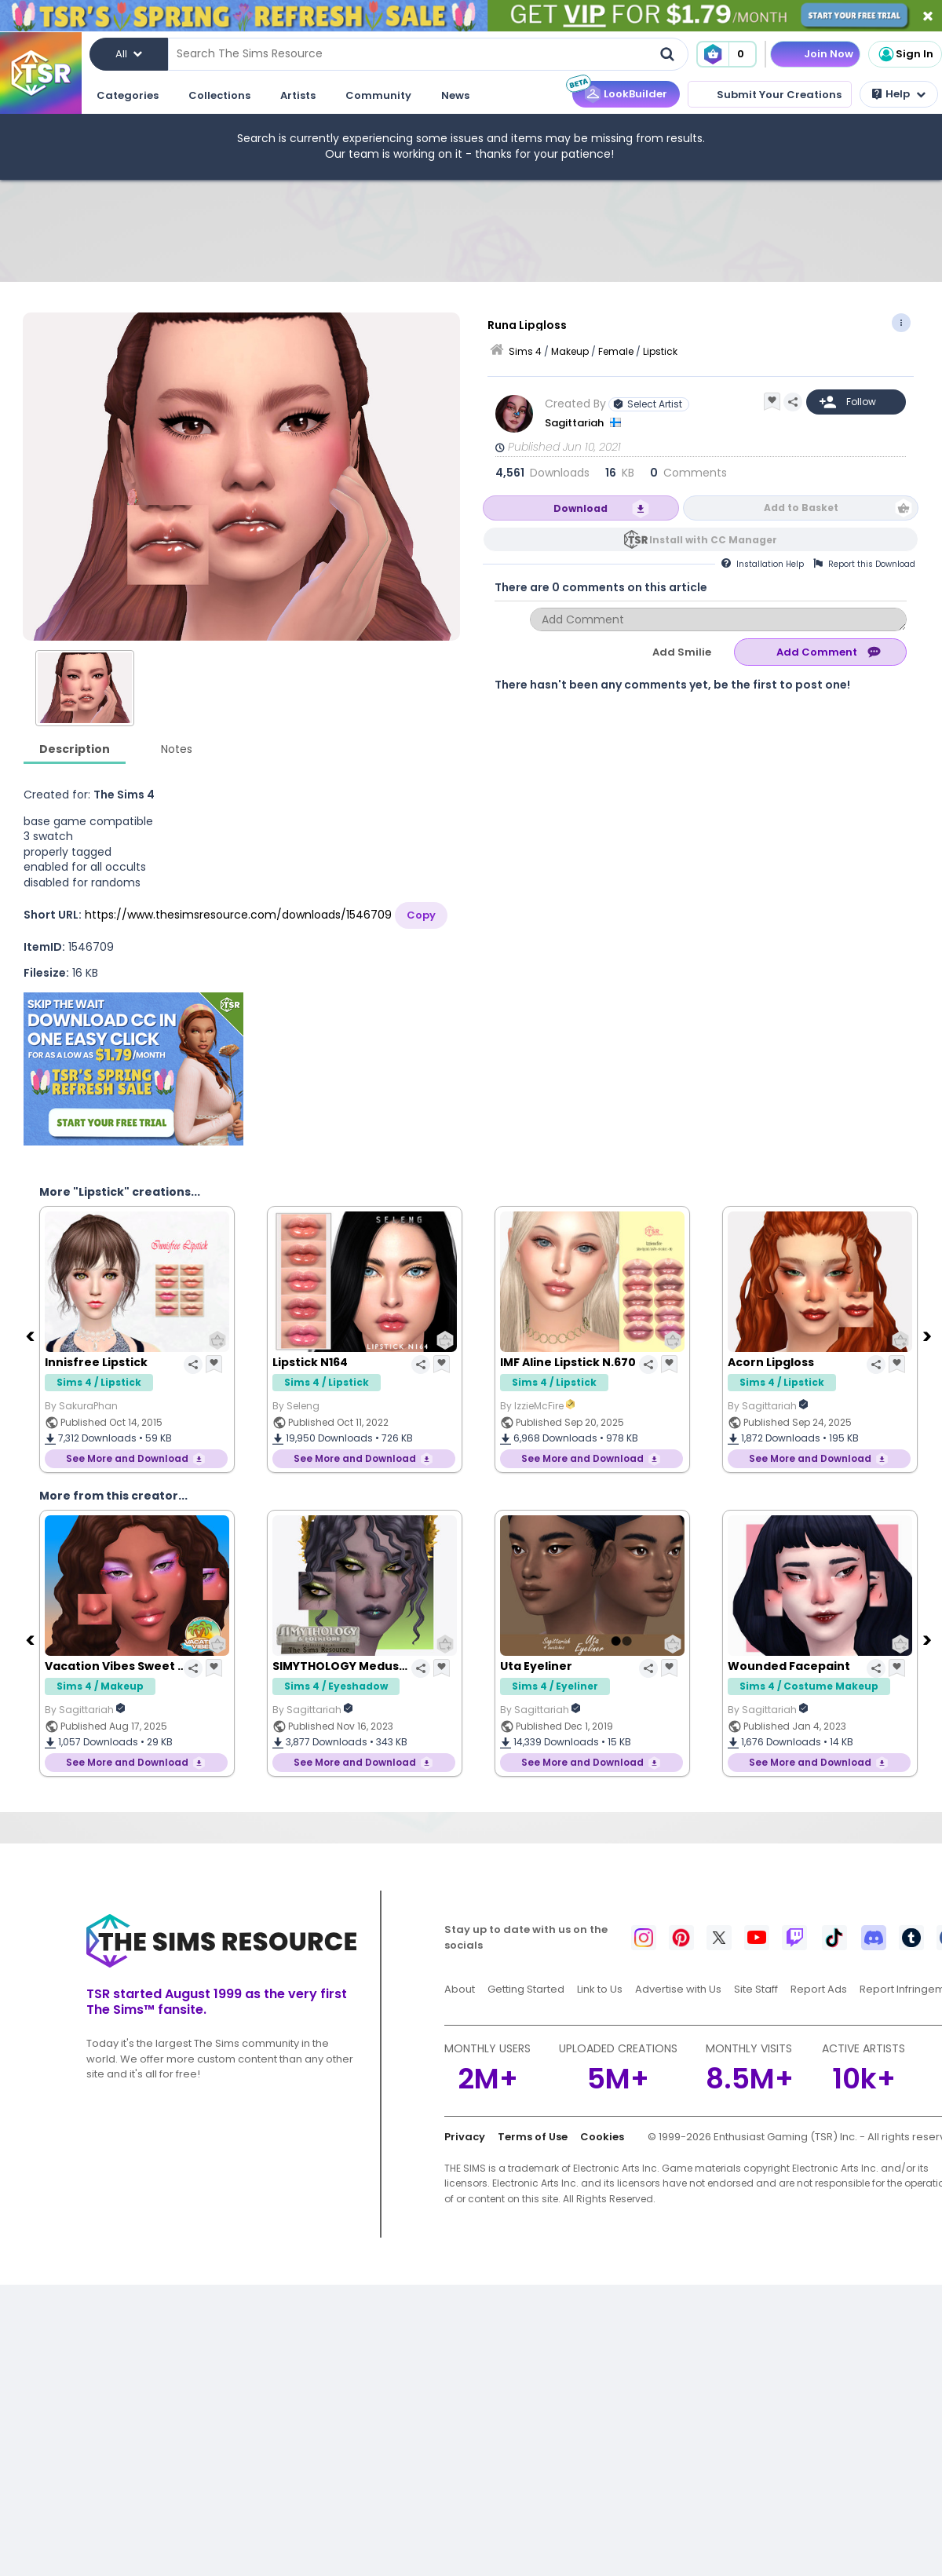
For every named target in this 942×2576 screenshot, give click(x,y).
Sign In (905, 54)
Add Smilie (681, 652)
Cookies (602, 2136)
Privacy (464, 2136)
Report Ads (818, 1989)
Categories (128, 95)
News (455, 95)
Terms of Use (533, 2136)
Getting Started (525, 1989)
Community (378, 95)
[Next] (929, 1335)
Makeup (570, 351)
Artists (298, 95)
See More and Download (127, 1458)
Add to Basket (801, 507)
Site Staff (756, 1989)
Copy (421, 915)
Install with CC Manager (713, 539)
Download (580, 508)
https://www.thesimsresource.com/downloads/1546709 (238, 915)
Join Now (828, 53)
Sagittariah (575, 422)
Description (74, 749)
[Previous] (31, 1335)
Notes (176, 749)
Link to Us (600, 1989)
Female (615, 351)
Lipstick (660, 351)
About (459, 1989)
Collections (219, 95)
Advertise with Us (678, 1989)
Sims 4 (525, 351)
